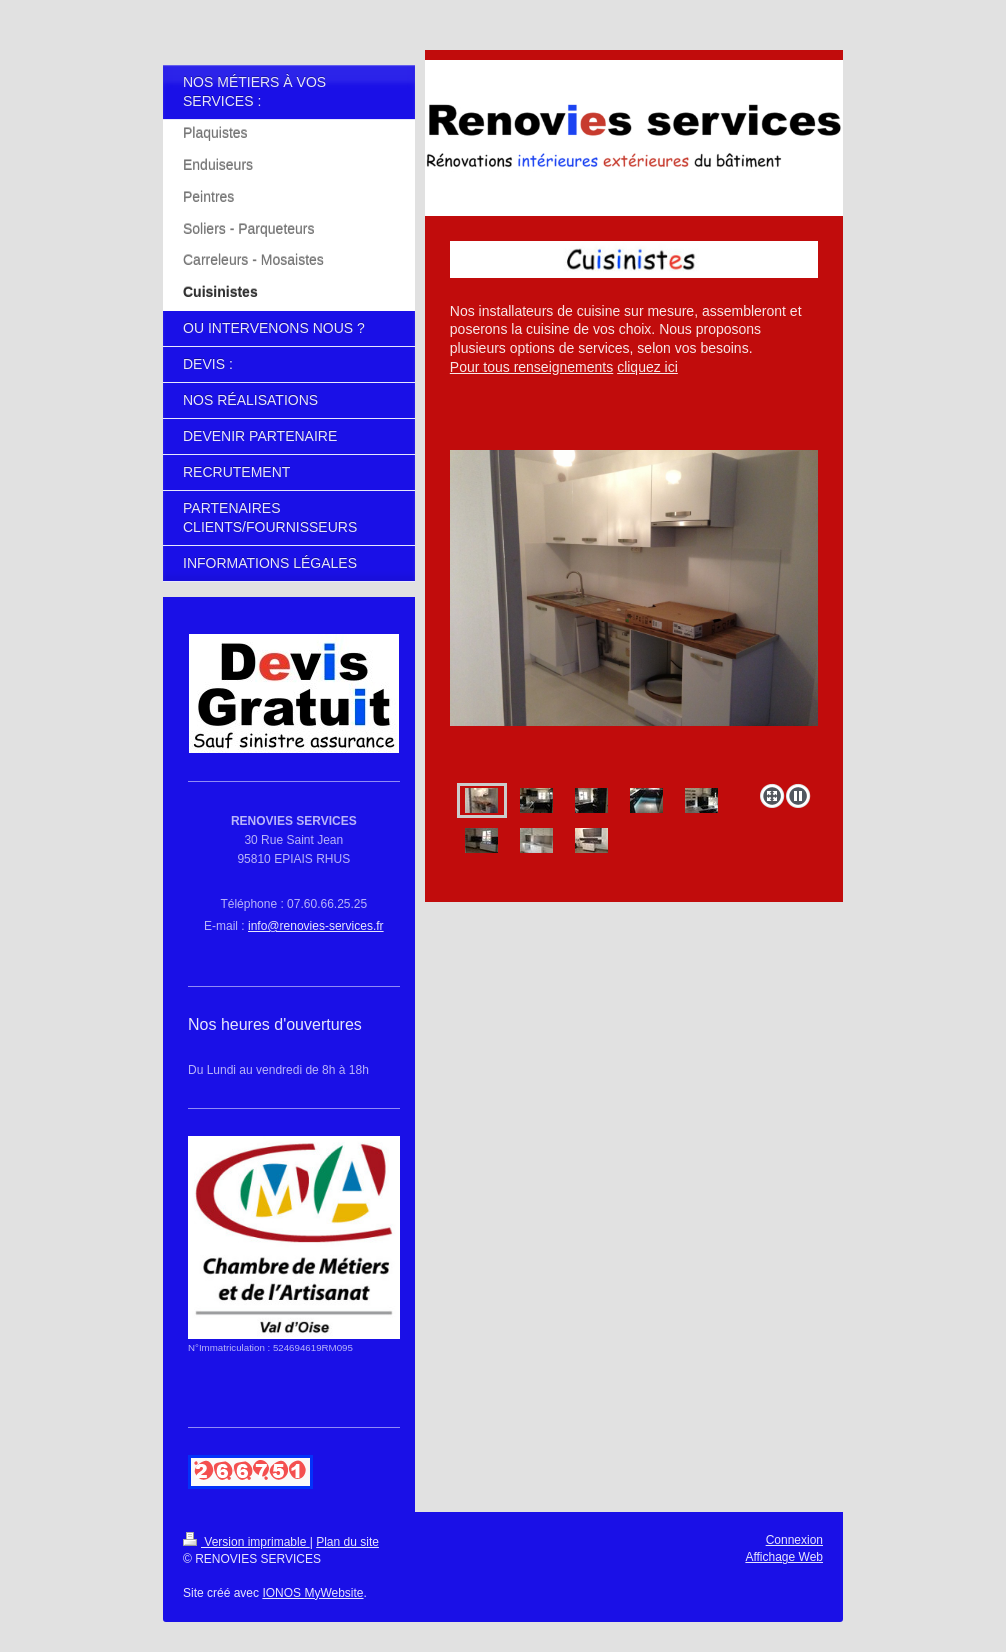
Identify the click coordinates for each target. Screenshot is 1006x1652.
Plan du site (347, 1542)
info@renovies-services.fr (316, 926)
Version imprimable (246, 1542)
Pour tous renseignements (531, 367)
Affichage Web (784, 1557)
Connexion (794, 1540)
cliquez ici (647, 367)
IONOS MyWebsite (312, 1593)
